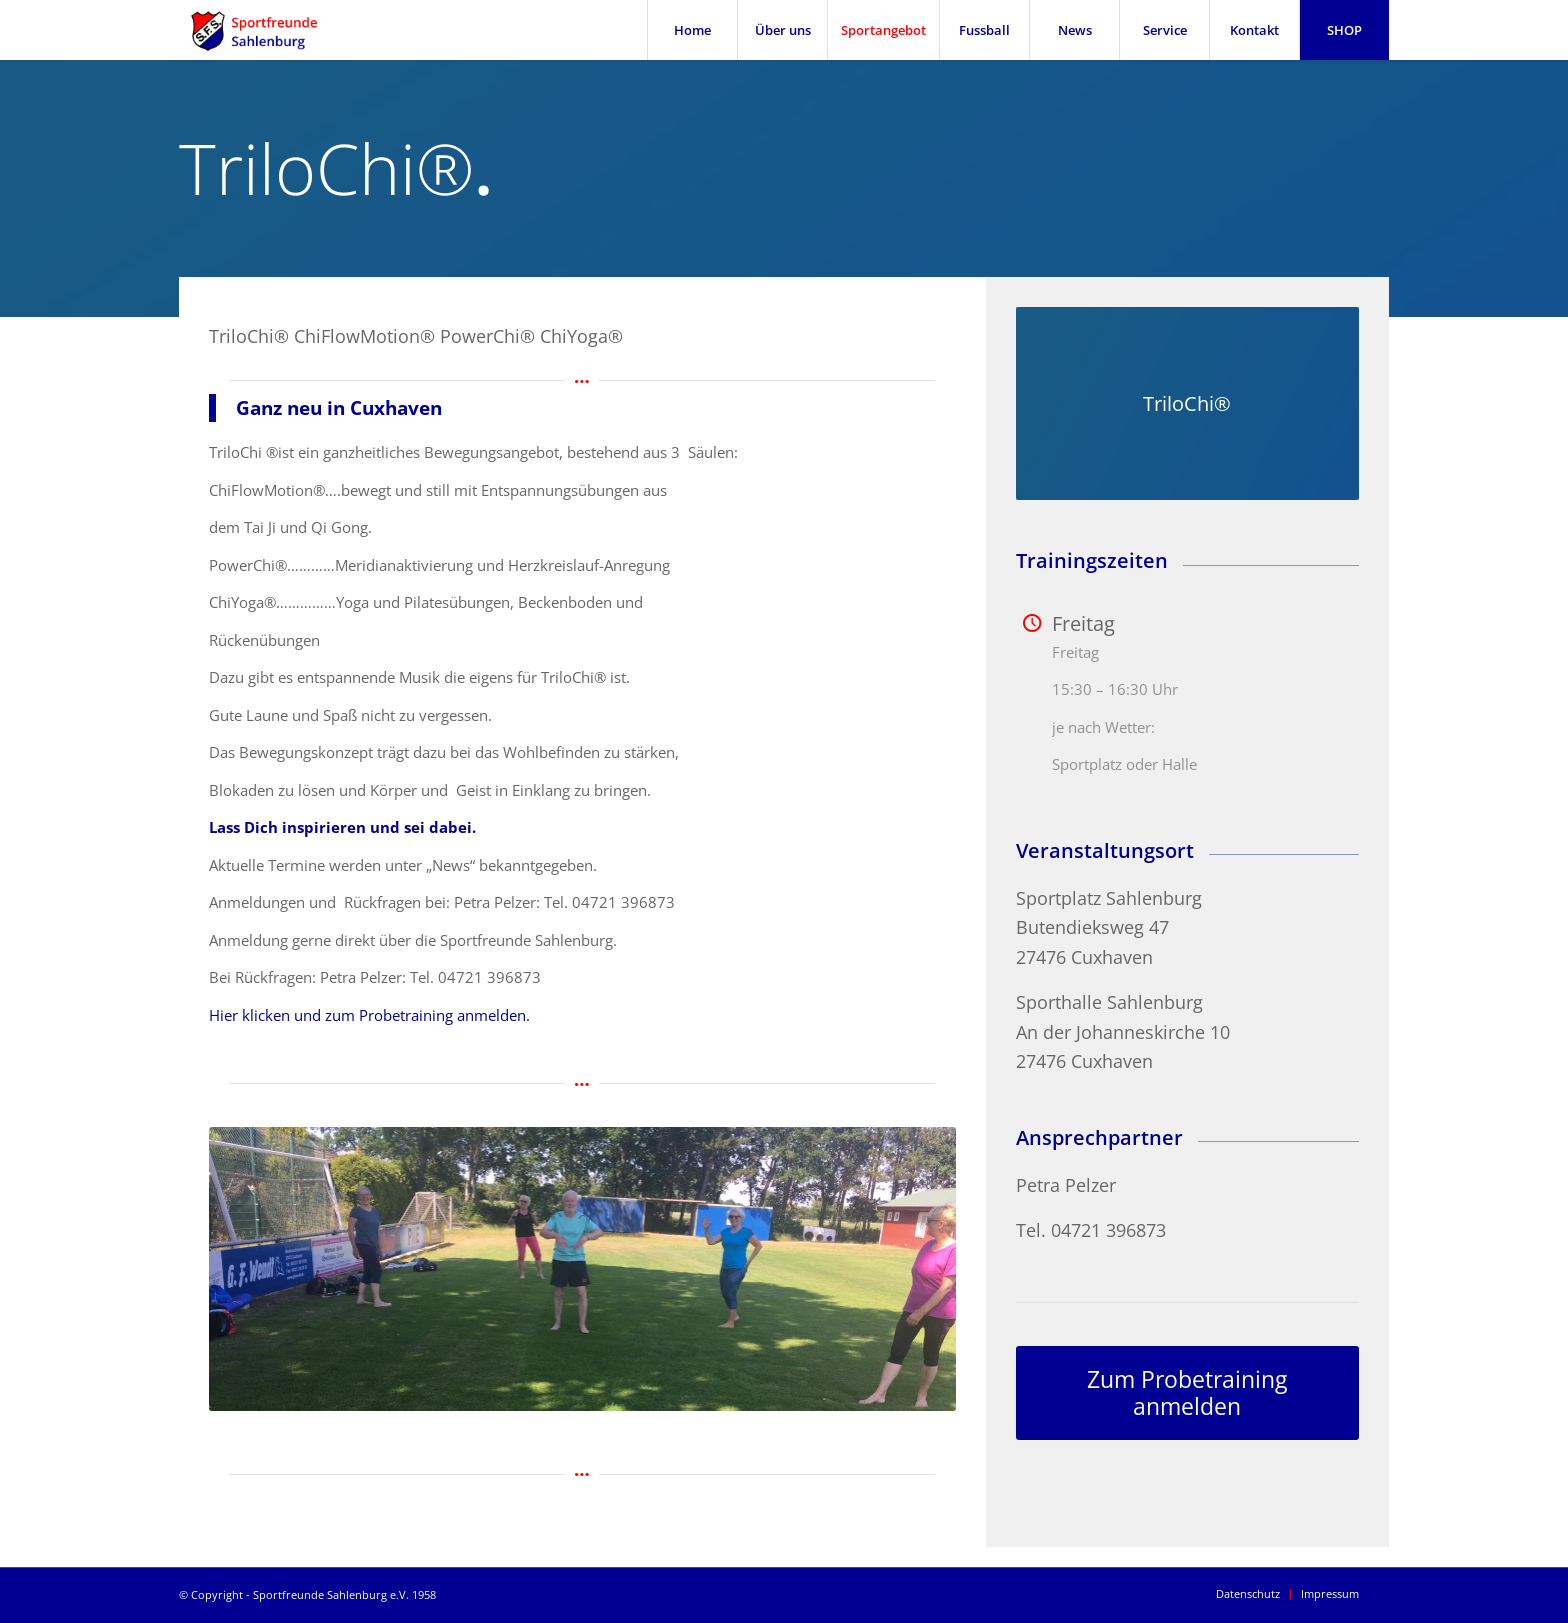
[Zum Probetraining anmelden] (1187, 1393)
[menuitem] (692, 30)
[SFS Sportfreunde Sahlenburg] (266, 30)
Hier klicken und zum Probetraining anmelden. (369, 1015)
